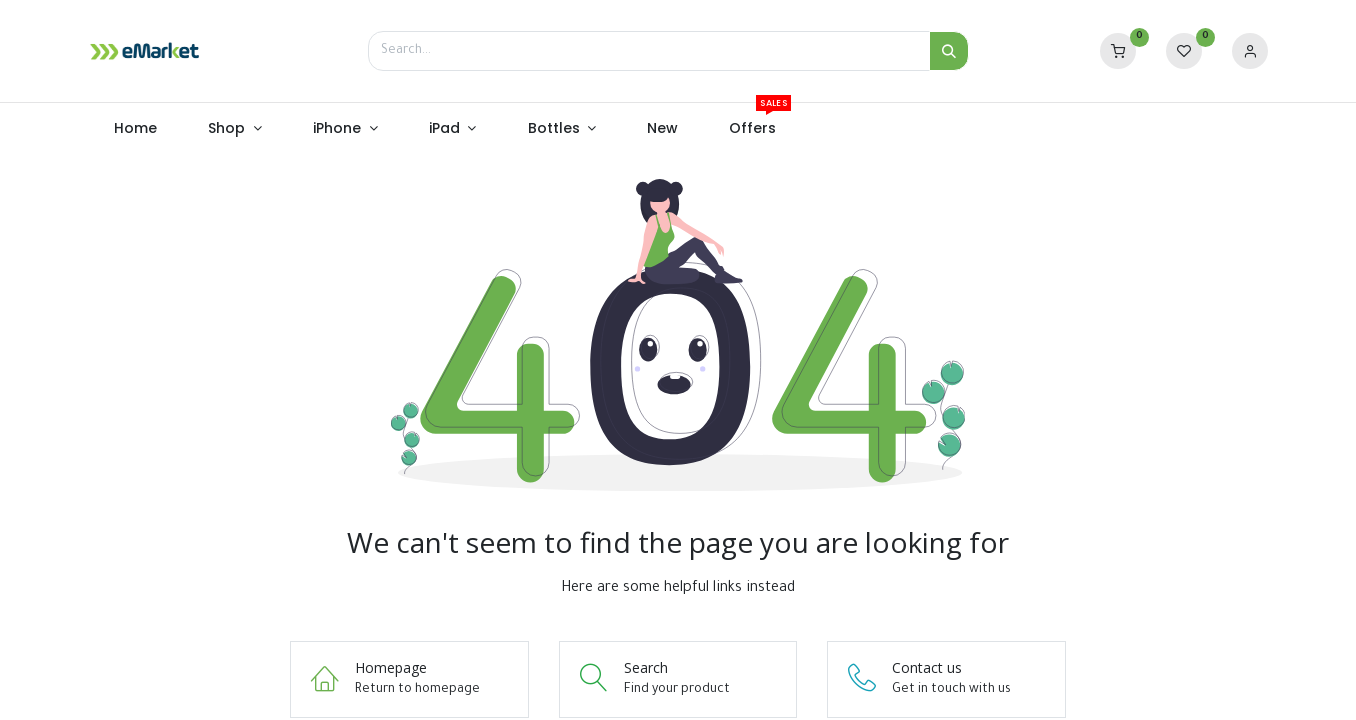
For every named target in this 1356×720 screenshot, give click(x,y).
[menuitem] (136, 129)
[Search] (949, 51)
